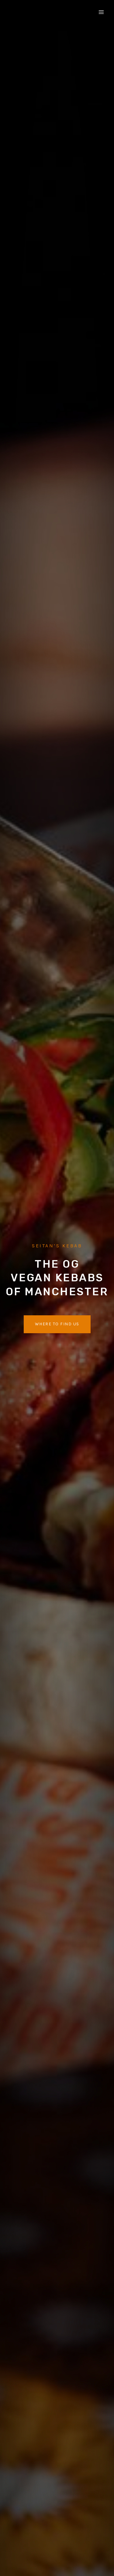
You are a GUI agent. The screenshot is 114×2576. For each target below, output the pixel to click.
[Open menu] (101, 12)
